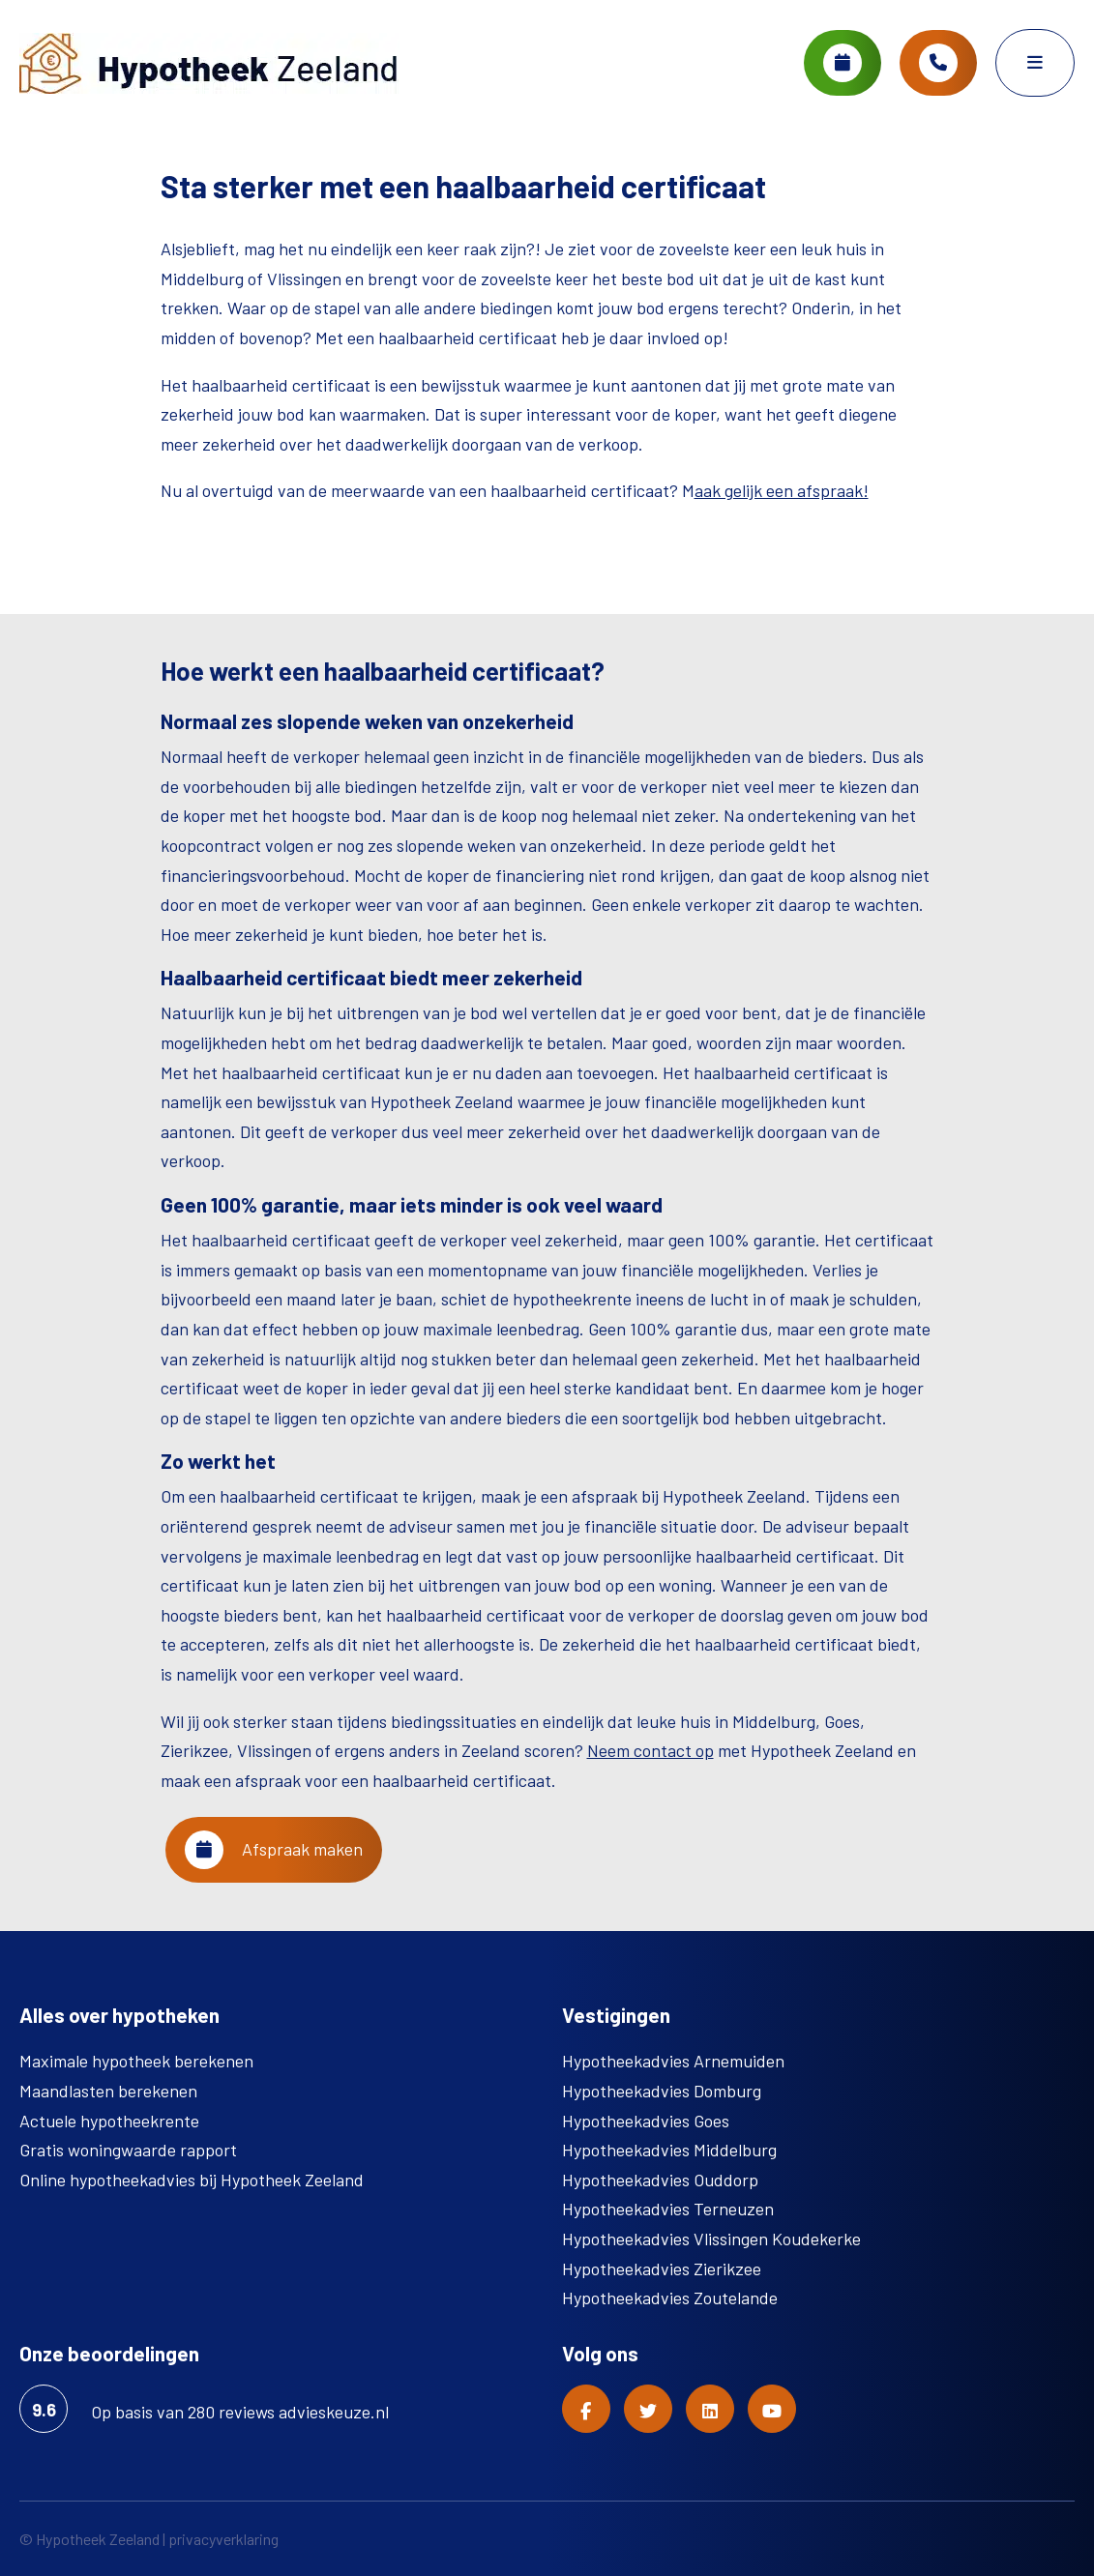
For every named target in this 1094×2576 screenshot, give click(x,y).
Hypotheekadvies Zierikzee (661, 2268)
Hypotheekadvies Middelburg (669, 2149)
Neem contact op (650, 1750)
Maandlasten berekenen (108, 2090)
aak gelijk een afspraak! (782, 490)
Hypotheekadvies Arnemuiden (673, 2060)
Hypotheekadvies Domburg (661, 2090)
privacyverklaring (223, 2539)
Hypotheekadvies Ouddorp (660, 2179)
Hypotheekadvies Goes (645, 2120)
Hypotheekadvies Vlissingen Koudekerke (711, 2238)
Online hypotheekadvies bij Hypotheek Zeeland (191, 2179)
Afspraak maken (274, 1849)
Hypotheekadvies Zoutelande (670, 2297)
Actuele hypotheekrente (109, 2120)
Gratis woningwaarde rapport (128, 2149)
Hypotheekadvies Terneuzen (668, 2208)
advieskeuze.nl (334, 2411)
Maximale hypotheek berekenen (136, 2060)
